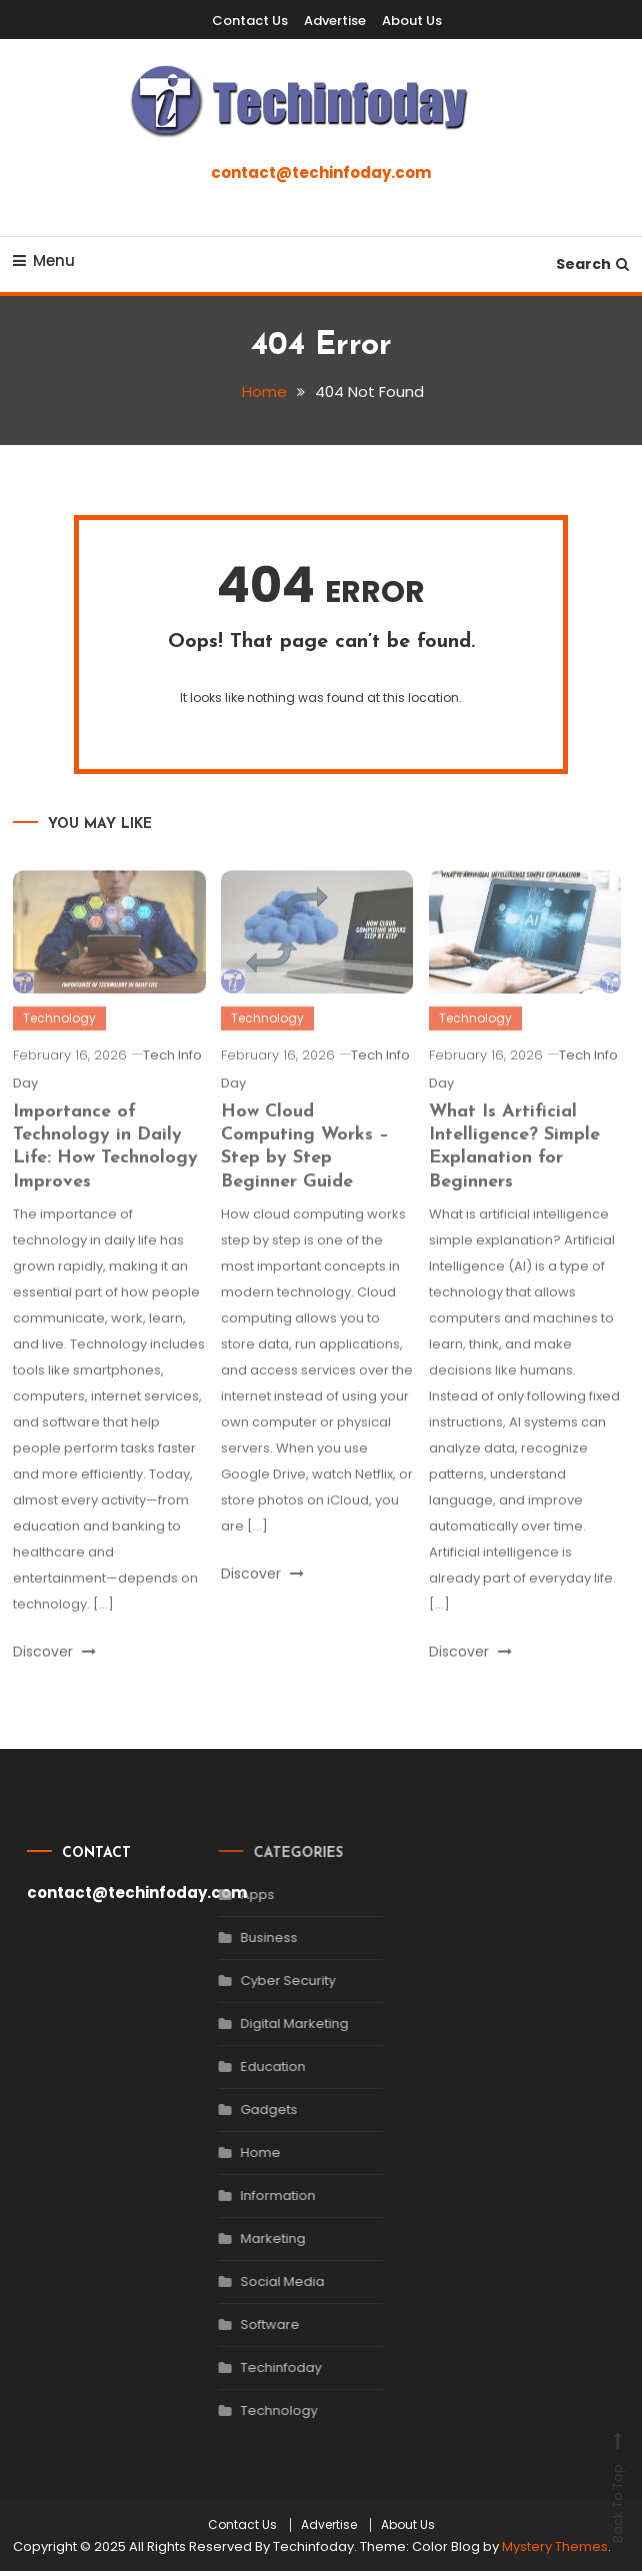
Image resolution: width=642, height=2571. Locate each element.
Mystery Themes (555, 2546)
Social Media (264, 2281)
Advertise (335, 20)
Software (251, 2324)
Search (592, 264)
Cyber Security (269, 1980)
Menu (44, 260)
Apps (239, 1894)
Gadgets (250, 2109)
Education (254, 2066)
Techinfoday (262, 2367)
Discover (54, 1670)
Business (250, 1937)
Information (259, 2195)
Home (242, 2152)
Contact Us (250, 20)
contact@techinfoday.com (321, 172)
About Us (412, 20)
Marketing (254, 2238)
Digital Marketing (276, 2023)
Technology (59, 1036)
